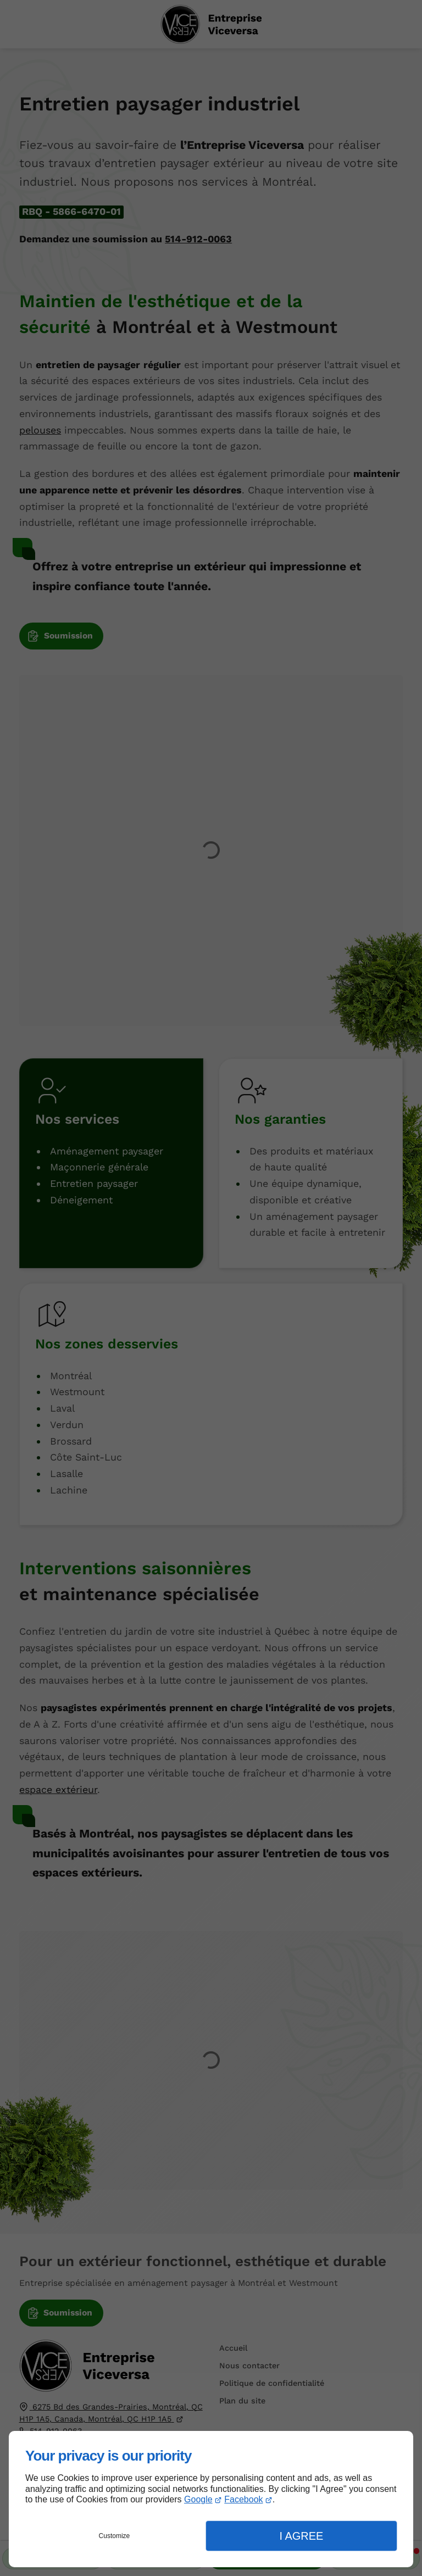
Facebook (243, 2499)
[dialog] (211, 2499)
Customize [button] (114, 2536)
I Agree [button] (301, 2536)
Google (198, 2499)
